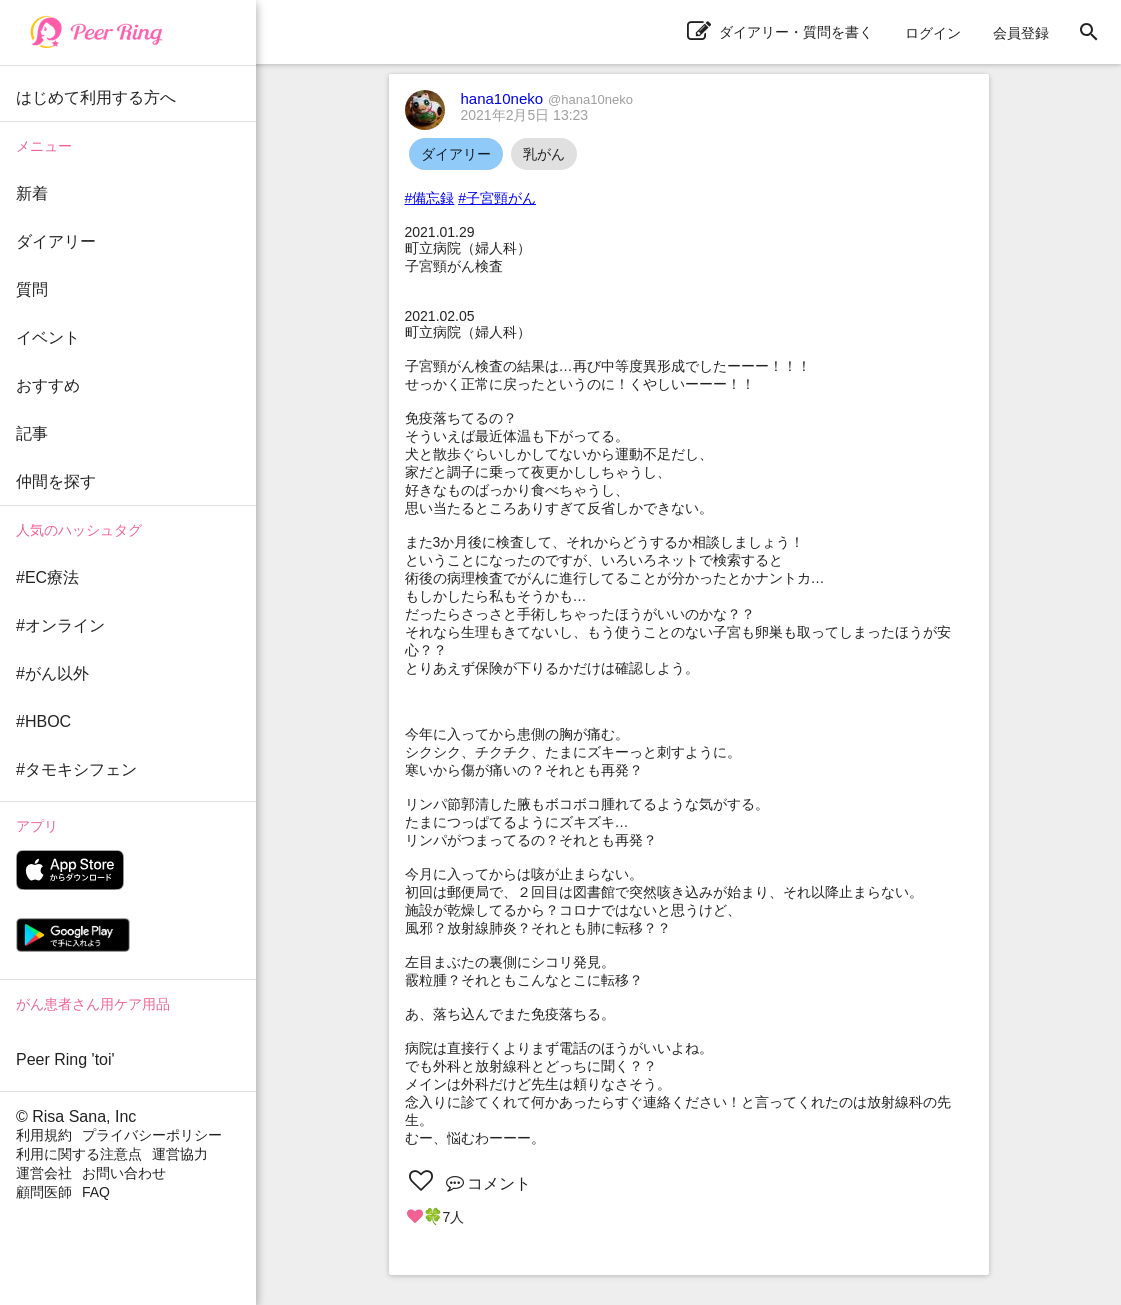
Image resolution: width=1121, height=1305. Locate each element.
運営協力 (180, 1154)
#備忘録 (430, 198)
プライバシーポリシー (152, 1135)
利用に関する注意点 (79, 1154)
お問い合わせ (124, 1173)
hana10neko (547, 98)
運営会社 (44, 1173)
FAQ (96, 1192)
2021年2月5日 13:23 (525, 115)
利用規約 (44, 1135)
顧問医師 (44, 1192)
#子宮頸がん (497, 198)
